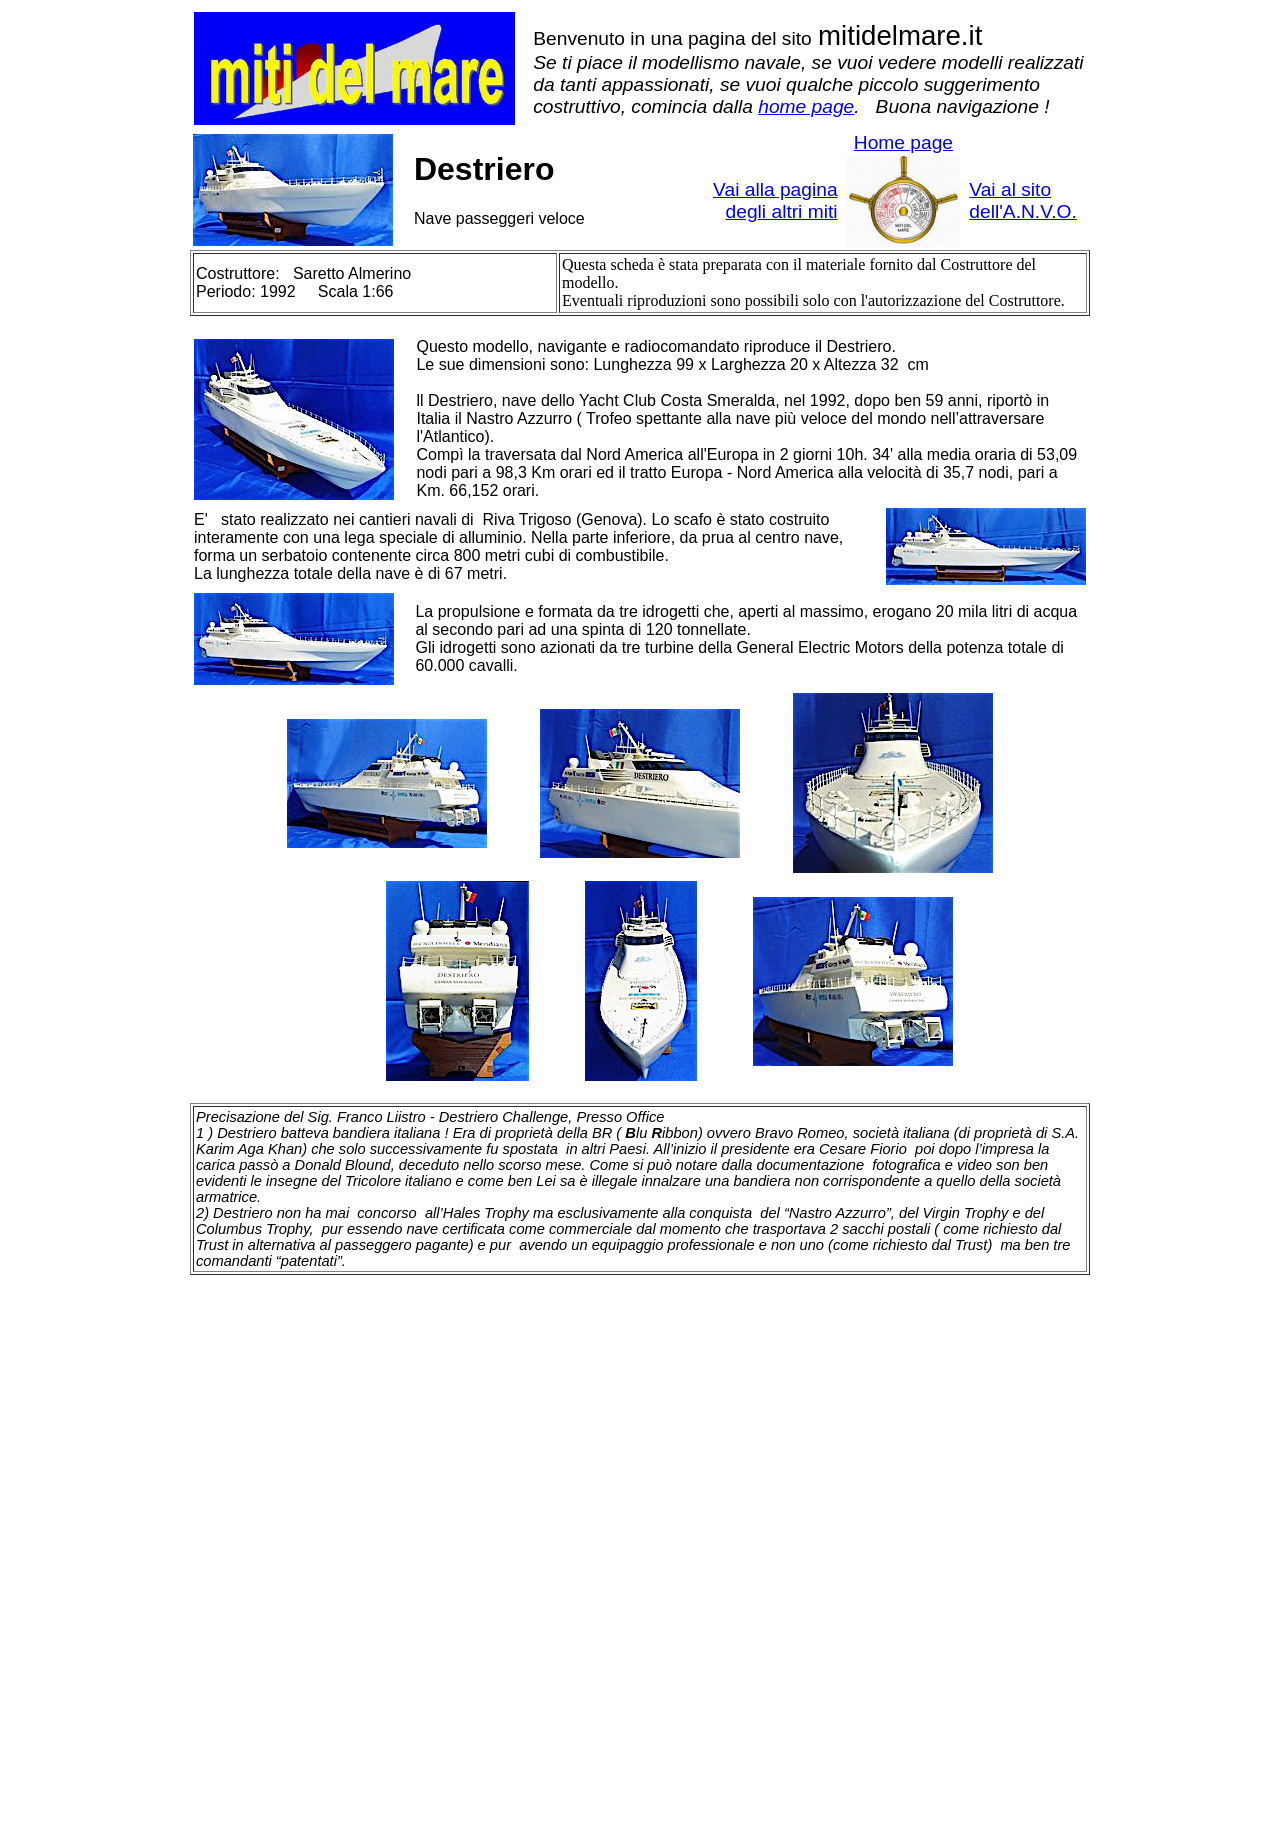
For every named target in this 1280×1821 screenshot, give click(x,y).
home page (806, 106)
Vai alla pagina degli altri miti (775, 200)
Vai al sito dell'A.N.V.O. (1022, 200)
